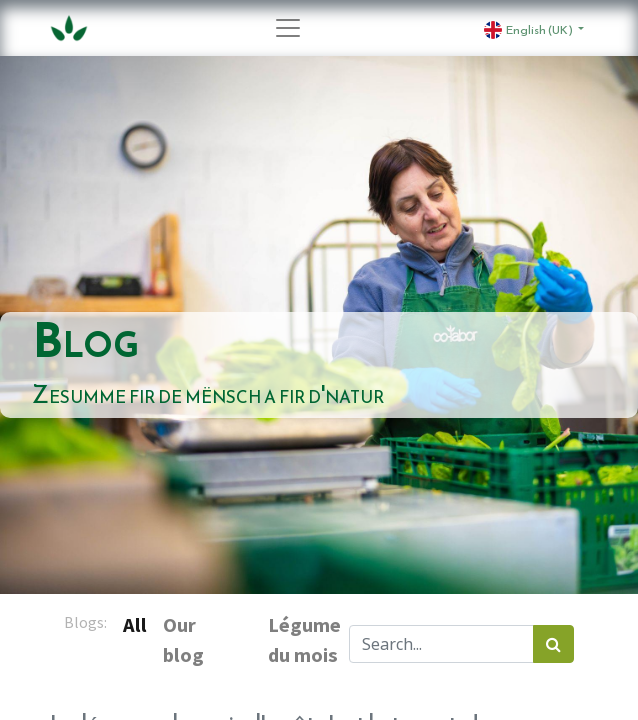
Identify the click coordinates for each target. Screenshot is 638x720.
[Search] (553, 644)
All (135, 625)
